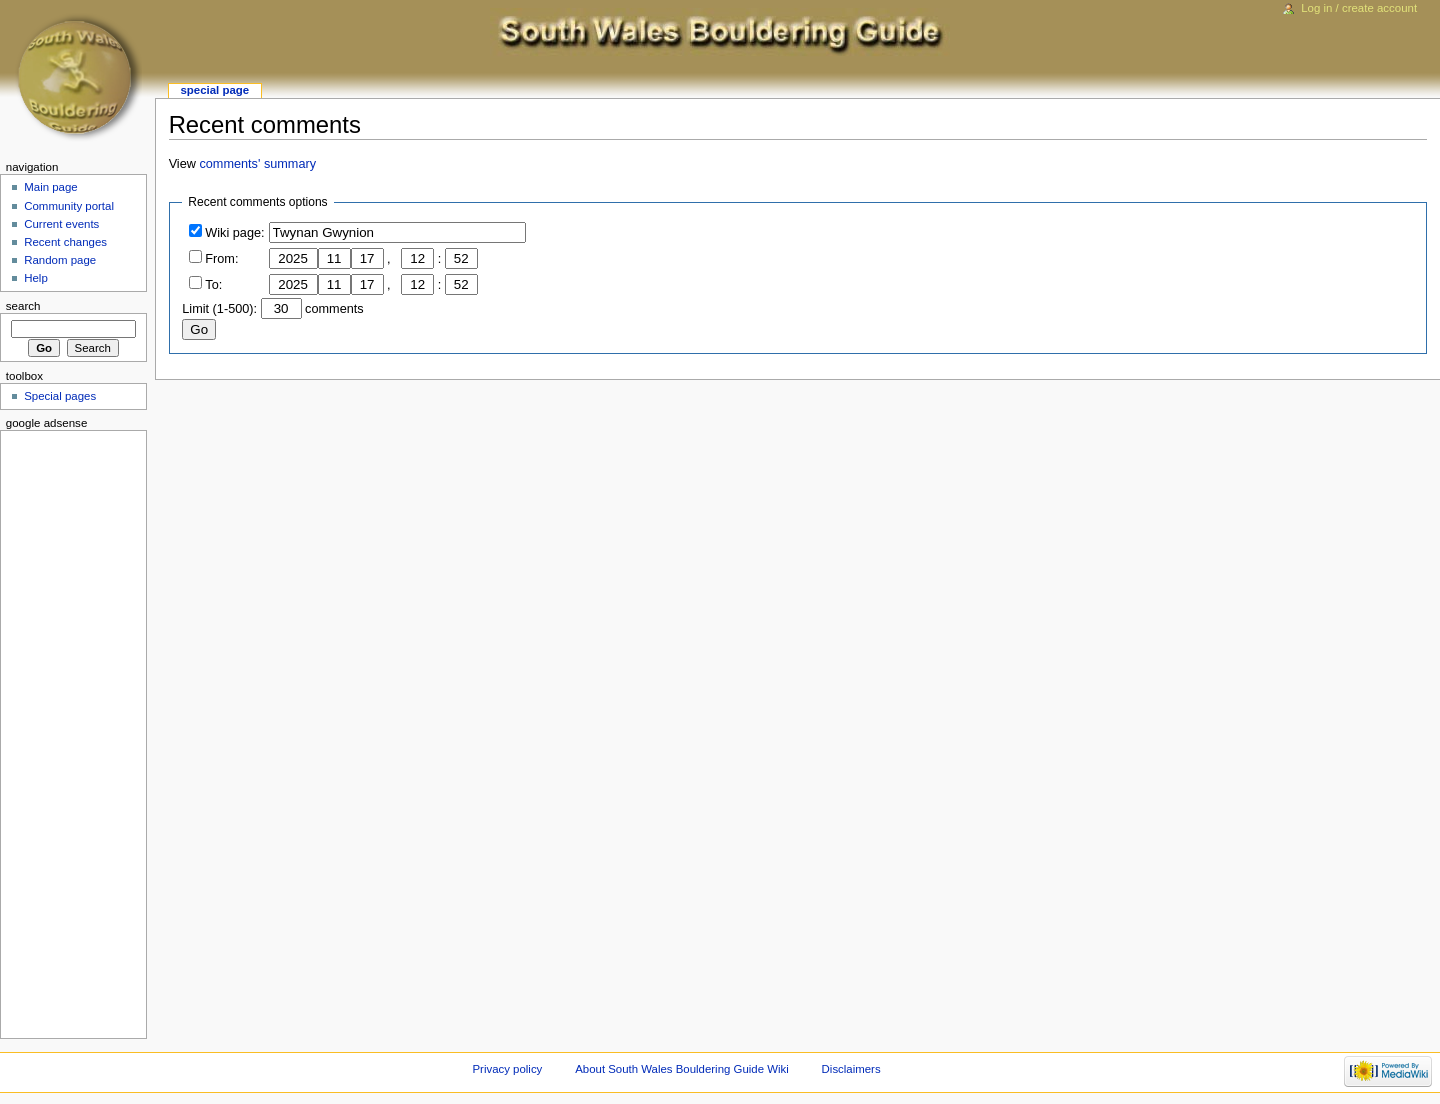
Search (23, 306)
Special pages (60, 396)
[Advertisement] (67, 731)
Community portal (69, 206)
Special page (214, 90)
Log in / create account (1359, 8)
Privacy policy (508, 1069)
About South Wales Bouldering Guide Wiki (682, 1069)
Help (36, 278)
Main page (51, 187)
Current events (61, 224)
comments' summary (257, 164)
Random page (60, 260)
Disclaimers (851, 1069)
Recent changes (65, 242)
